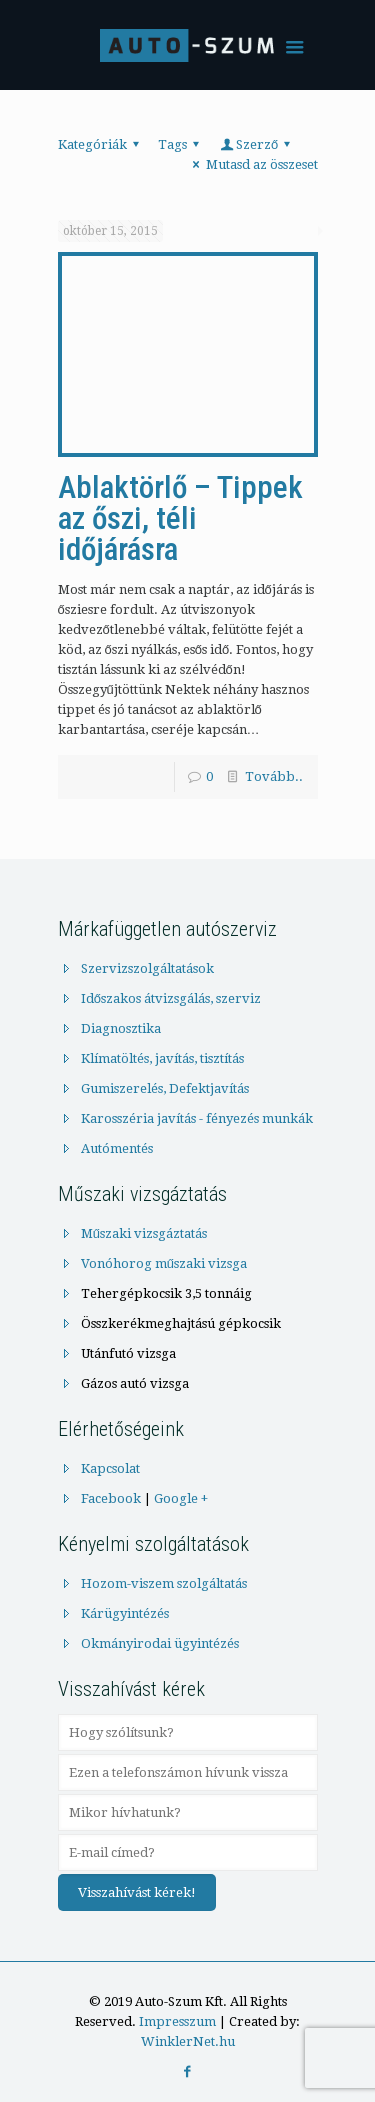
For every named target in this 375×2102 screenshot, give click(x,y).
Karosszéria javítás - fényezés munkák (197, 1118)
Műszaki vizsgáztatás (144, 1233)
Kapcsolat (110, 1468)
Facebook (111, 1498)
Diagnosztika (121, 1028)
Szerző (257, 144)
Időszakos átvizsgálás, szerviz (171, 998)
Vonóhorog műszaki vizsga (164, 1263)
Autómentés (117, 1148)
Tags (181, 144)
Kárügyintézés (125, 1613)
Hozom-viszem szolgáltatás (164, 1583)
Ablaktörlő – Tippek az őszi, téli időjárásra (180, 518)
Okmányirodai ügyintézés (160, 1643)
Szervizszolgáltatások (147, 968)
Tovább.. (274, 776)
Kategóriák (101, 144)
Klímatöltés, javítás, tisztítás (162, 1058)
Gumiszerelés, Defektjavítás (165, 1088)
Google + (181, 1498)
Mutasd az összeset (252, 164)
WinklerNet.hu (188, 2041)
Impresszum (177, 2021)
